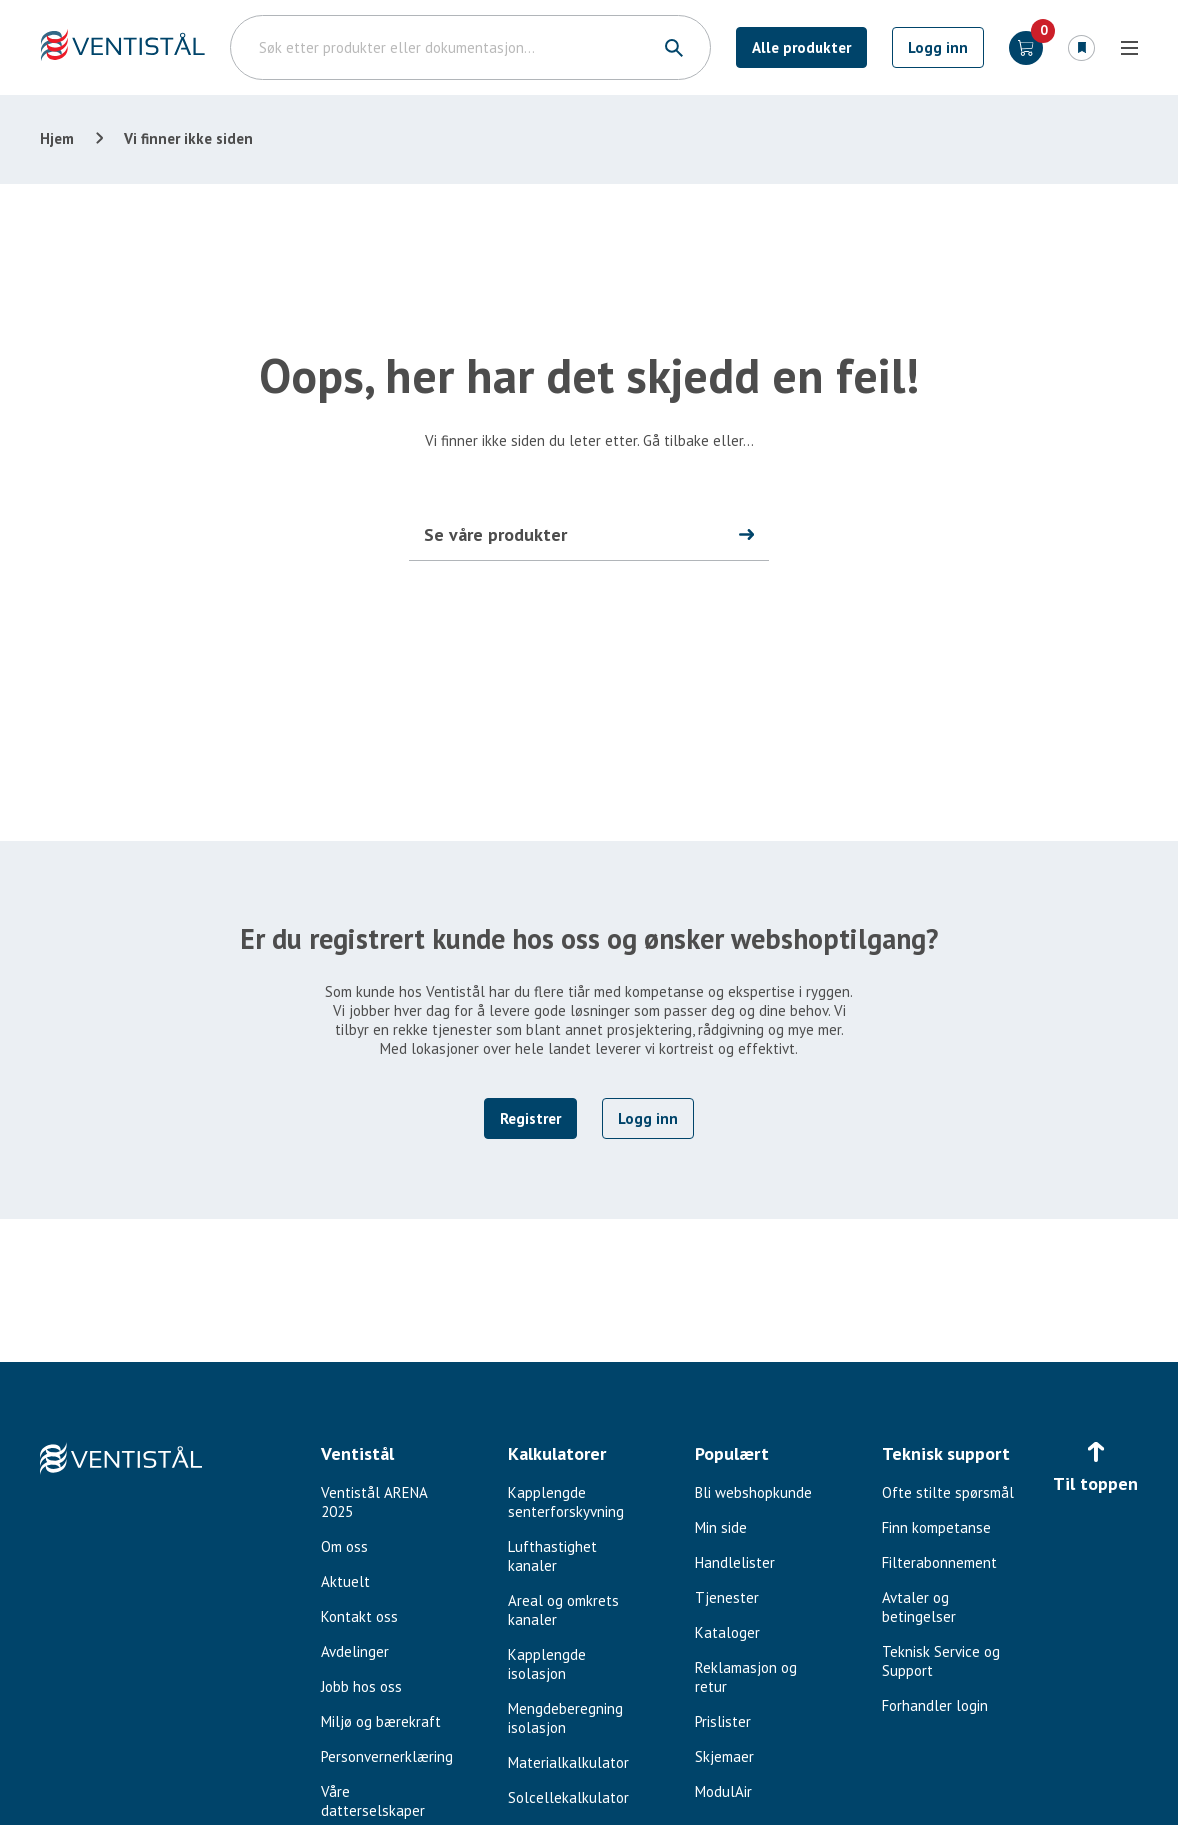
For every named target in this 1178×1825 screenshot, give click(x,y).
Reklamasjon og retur (746, 1677)
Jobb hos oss (361, 1686)
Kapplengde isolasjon (547, 1664)
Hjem (57, 138)
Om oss (344, 1546)
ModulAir (723, 1791)
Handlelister (735, 1562)
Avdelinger (355, 1651)
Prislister (723, 1721)
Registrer (530, 1118)
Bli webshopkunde (753, 1492)
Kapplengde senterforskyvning (566, 1502)
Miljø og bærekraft (381, 1721)
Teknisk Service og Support (941, 1661)
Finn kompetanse (936, 1527)
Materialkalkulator (568, 1762)
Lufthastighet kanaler (552, 1556)
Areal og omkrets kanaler (563, 1610)
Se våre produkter (495, 534)
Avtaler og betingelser (919, 1607)
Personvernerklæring (387, 1756)
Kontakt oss (359, 1616)
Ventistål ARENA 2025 (374, 1502)
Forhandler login (935, 1705)
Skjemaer (724, 1756)
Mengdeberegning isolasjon (565, 1718)
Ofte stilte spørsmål (948, 1492)
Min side (721, 1527)
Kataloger (727, 1632)
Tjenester (727, 1597)
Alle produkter (801, 47)
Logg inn (938, 47)
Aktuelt (345, 1581)
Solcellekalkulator (568, 1797)
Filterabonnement (939, 1562)
